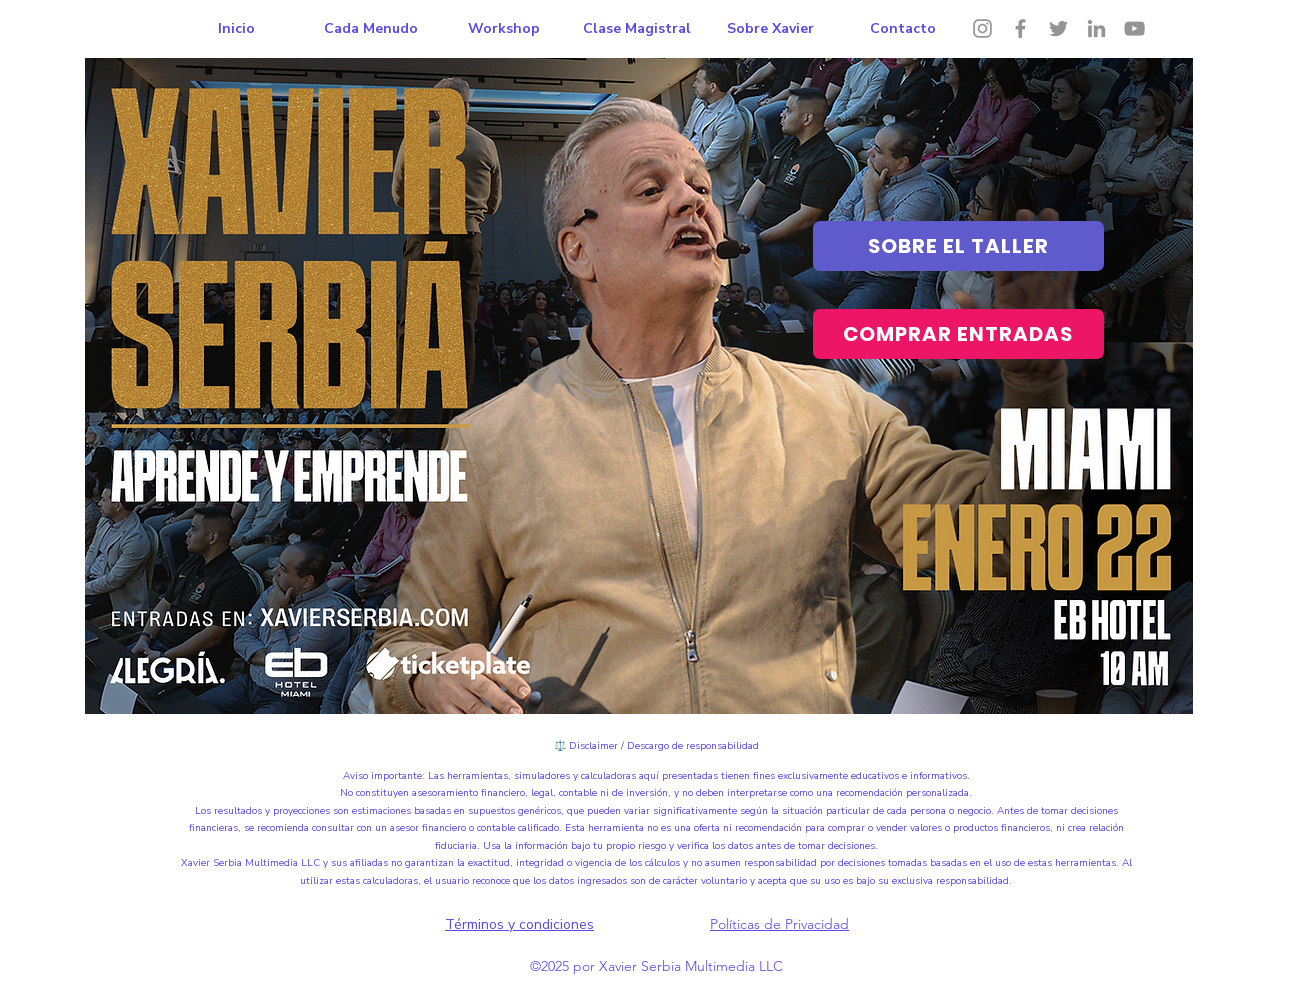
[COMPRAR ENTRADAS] (958, 334)
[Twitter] (1058, 28)
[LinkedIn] (1096, 28)
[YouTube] (1134, 28)
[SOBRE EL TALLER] (958, 246)
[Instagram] (982, 28)
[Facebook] (1020, 28)
